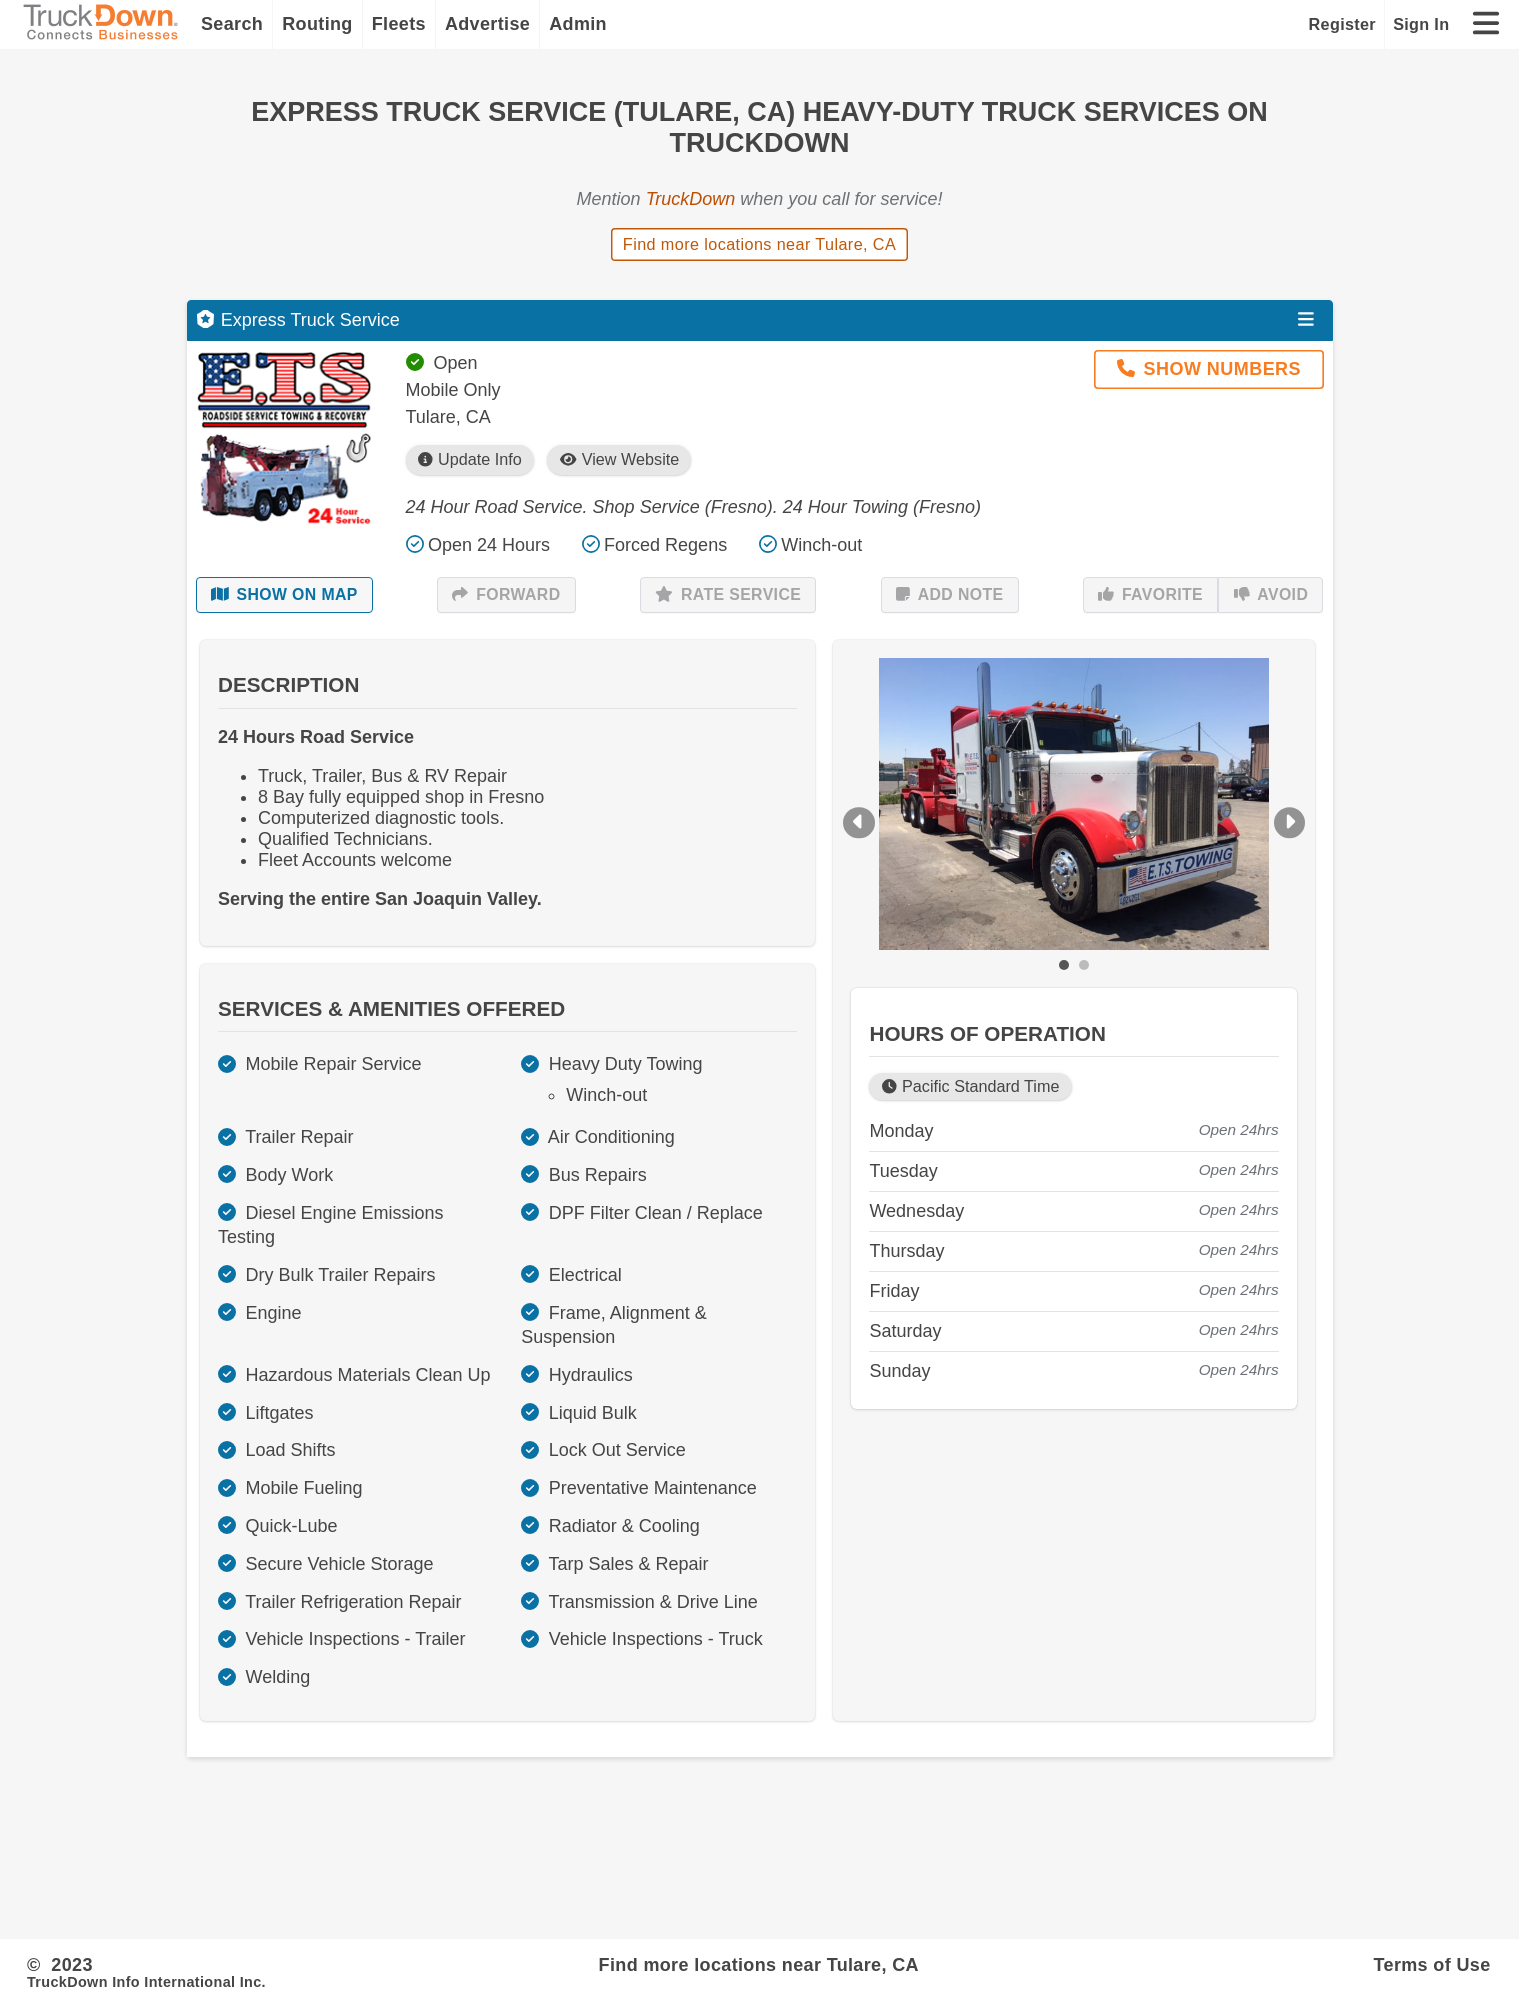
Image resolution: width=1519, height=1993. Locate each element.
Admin (578, 24)
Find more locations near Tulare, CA (759, 244)
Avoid (1271, 595)
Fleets (399, 24)
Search (232, 24)
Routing (317, 24)
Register (1342, 24)
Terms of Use (1432, 1965)
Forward (506, 595)
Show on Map (284, 595)
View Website (620, 459)
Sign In (1421, 24)
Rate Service (728, 595)
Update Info (470, 459)
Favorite (1150, 595)
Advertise (487, 24)
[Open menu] (1306, 320)
